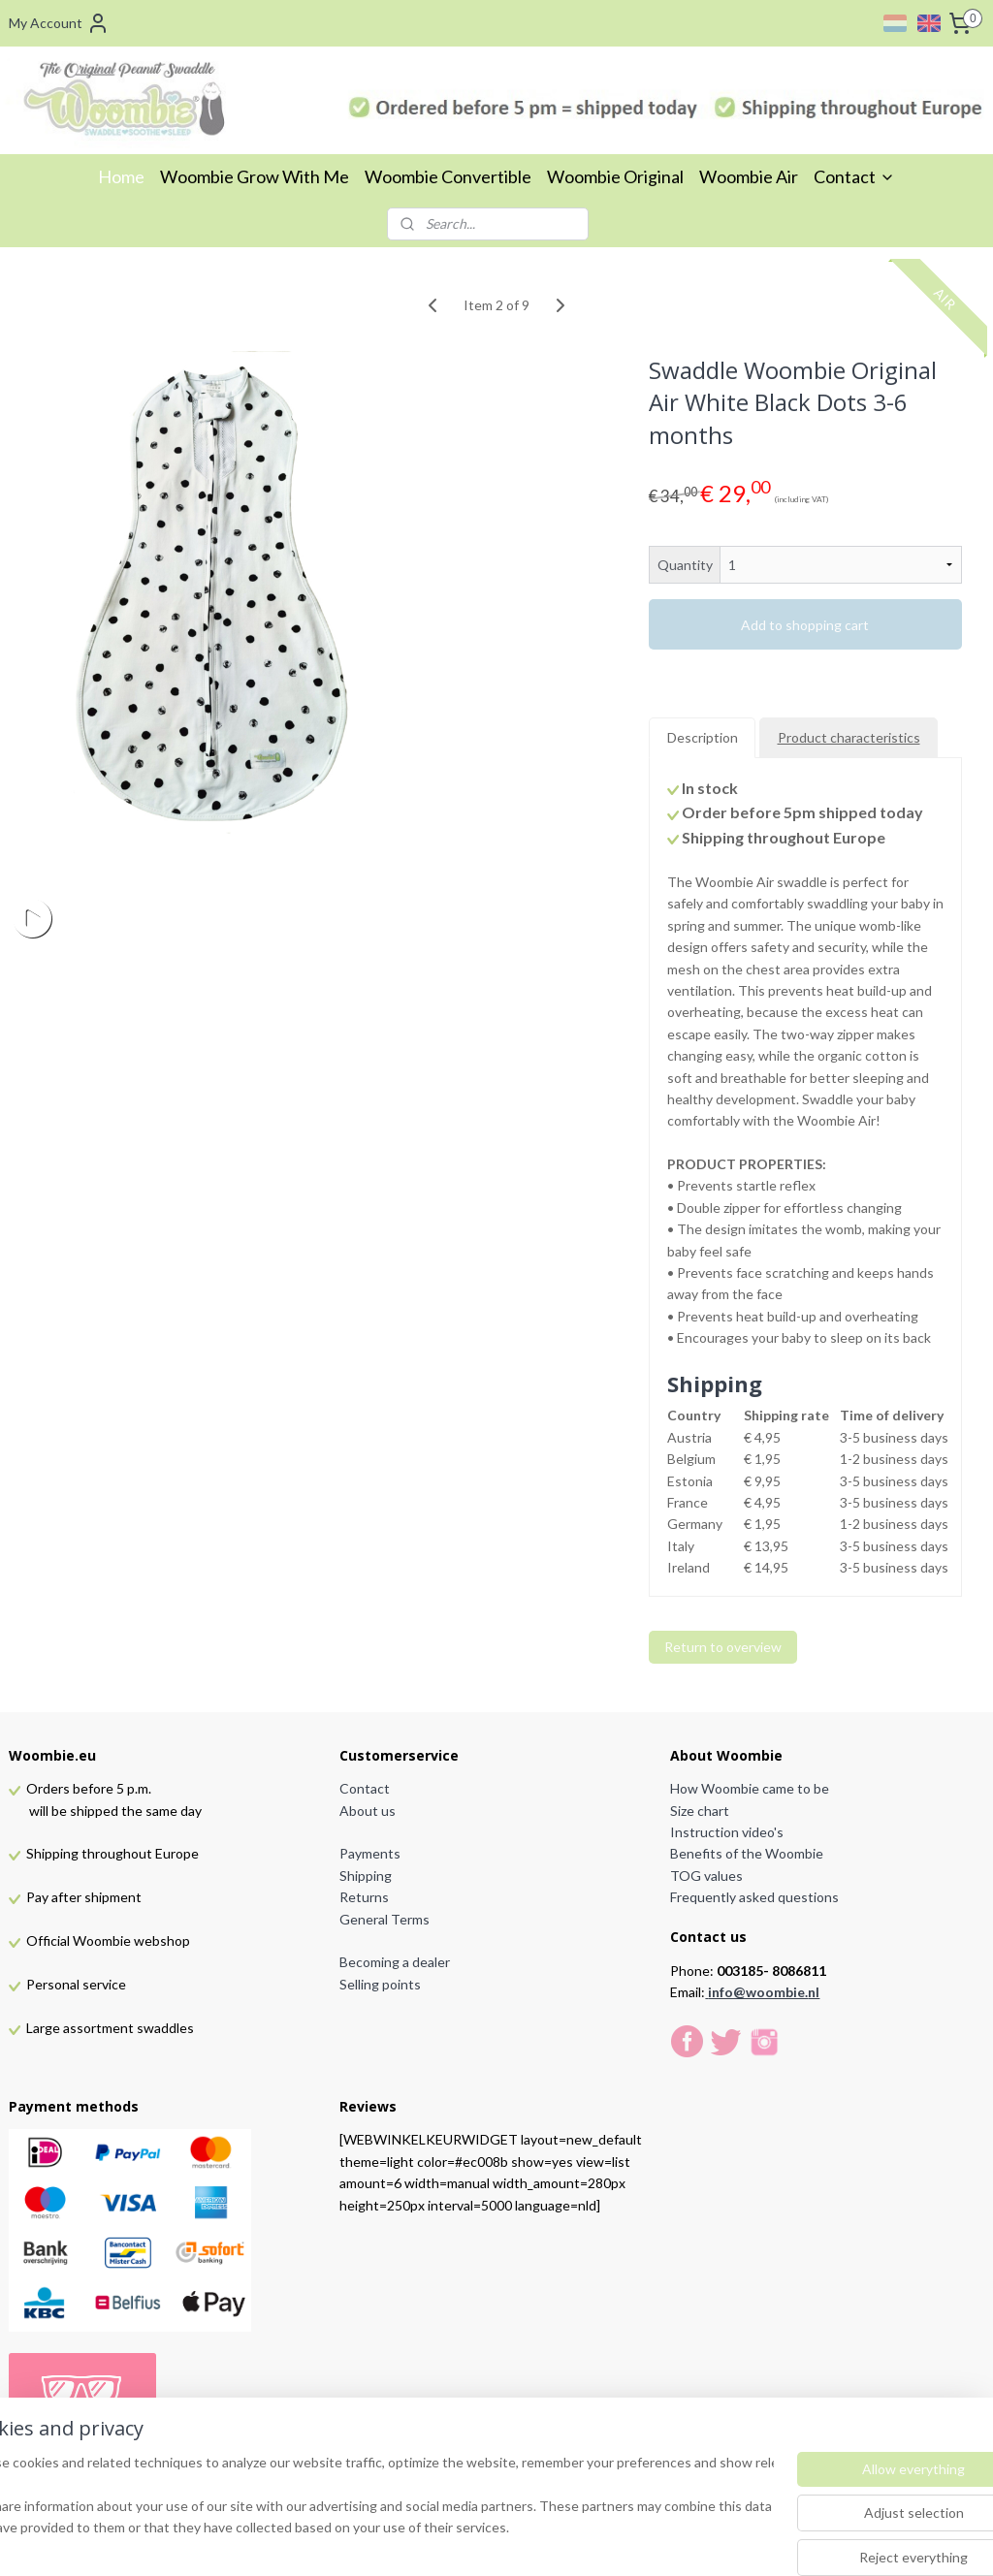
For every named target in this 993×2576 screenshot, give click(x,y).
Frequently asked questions (754, 1897)
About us (367, 1810)
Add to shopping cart (805, 625)
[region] (368, 2499)
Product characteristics (849, 737)
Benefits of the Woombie (746, 1853)
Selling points (380, 1984)
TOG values (706, 1875)
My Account (59, 23)
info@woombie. (758, 1992)
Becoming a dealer (394, 1962)
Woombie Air (748, 176)
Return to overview (723, 1646)
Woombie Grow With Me (254, 176)
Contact (854, 176)
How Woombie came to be (749, 1788)
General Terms (384, 1919)
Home (121, 176)
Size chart (699, 1810)
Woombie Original (615, 176)
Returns (364, 1897)
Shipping (365, 1875)
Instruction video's (727, 1832)
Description (702, 737)
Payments (369, 1853)
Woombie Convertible (448, 176)
